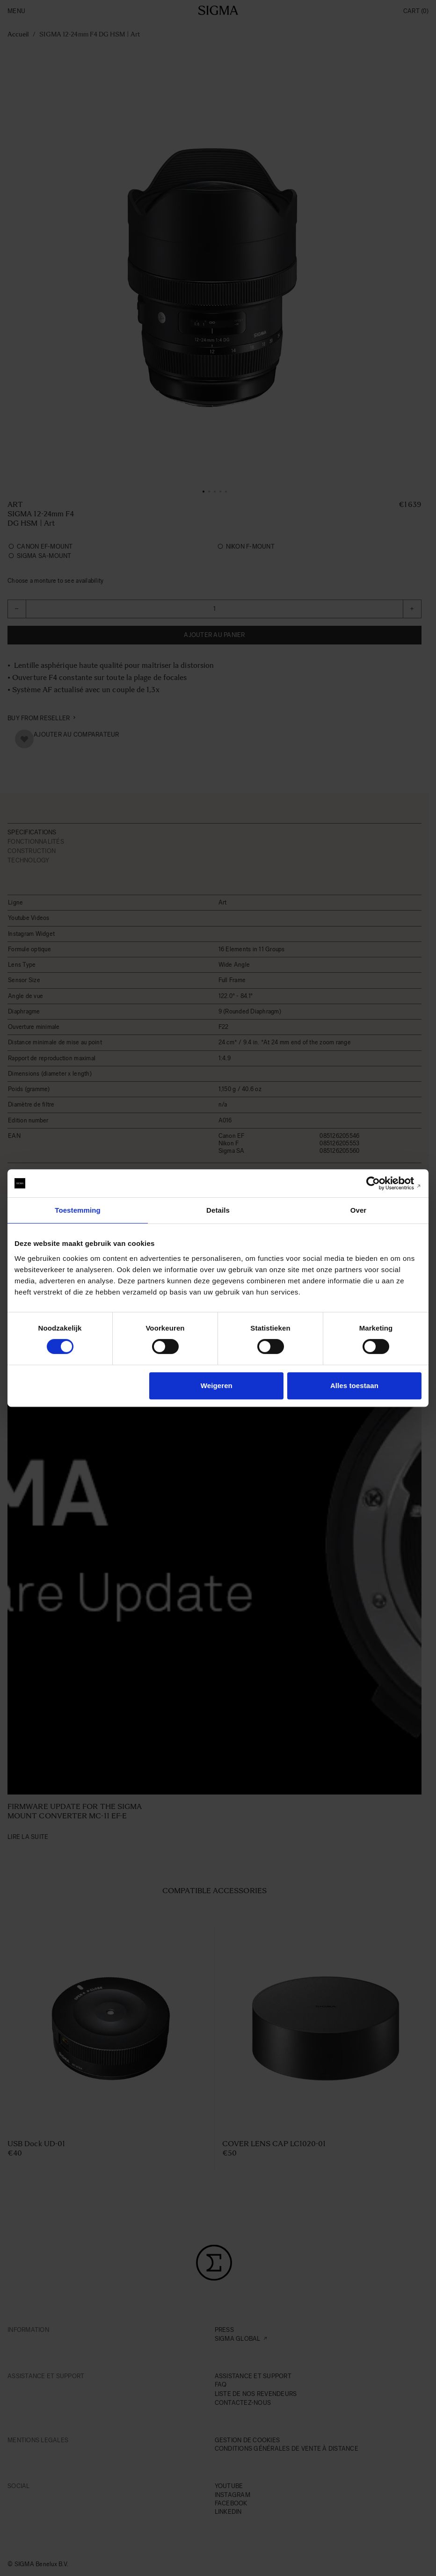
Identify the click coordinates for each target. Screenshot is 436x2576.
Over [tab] (358, 1210)
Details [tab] (218, 1210)
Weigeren (217, 1385)
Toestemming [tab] (78, 1210)
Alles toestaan (354, 1385)
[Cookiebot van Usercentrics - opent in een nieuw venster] (380, 1183)
